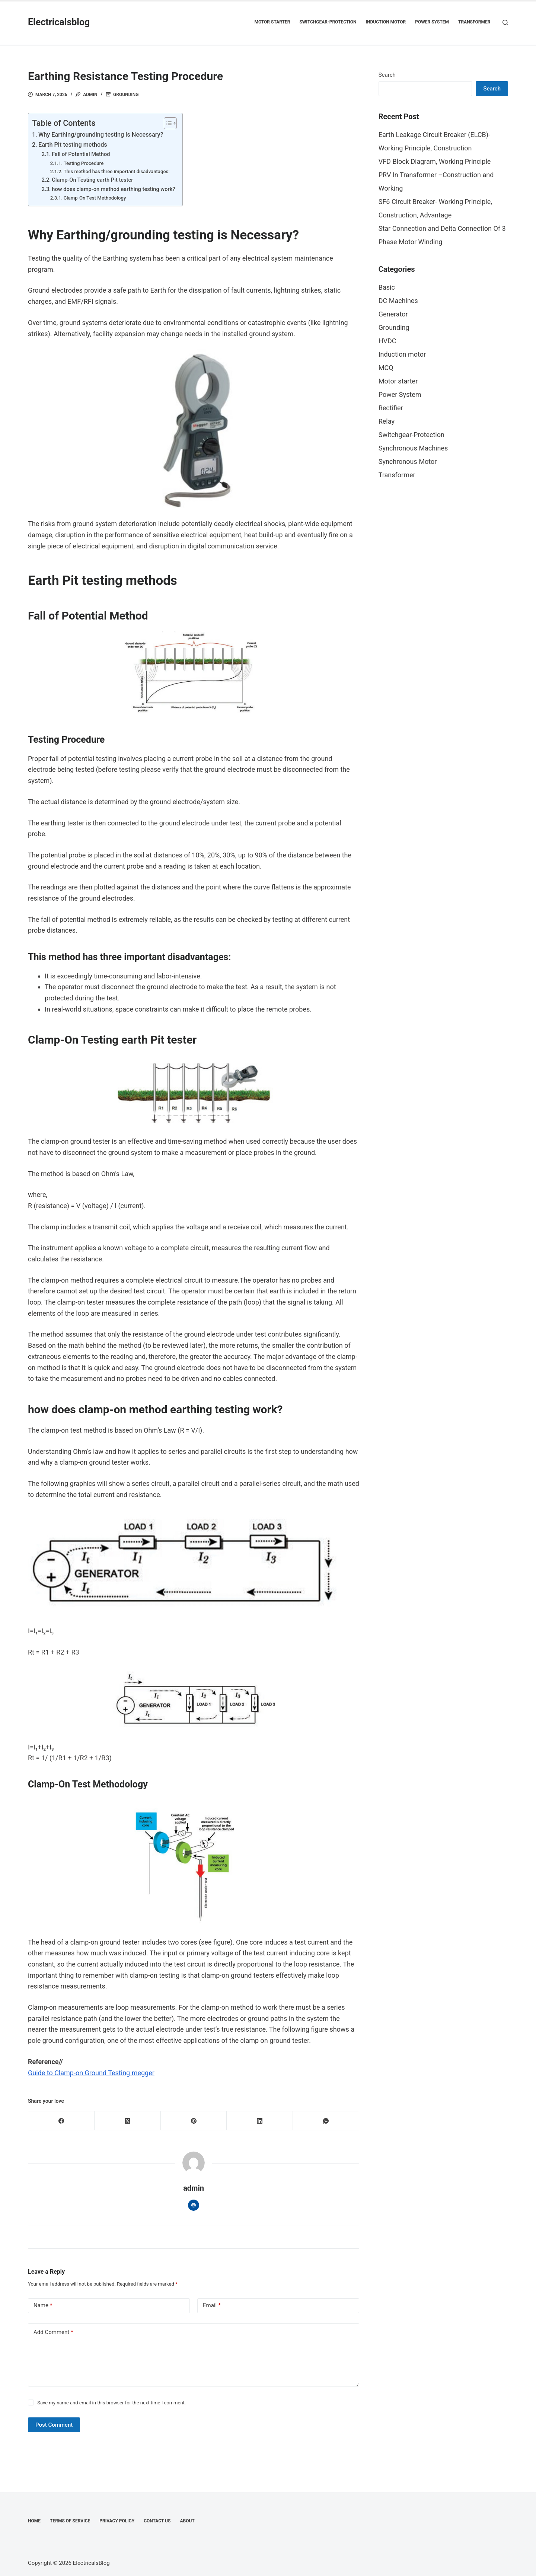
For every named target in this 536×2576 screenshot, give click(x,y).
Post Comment (54, 2424)
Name (43, 2305)
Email (212, 2305)
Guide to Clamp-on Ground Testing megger (91, 2073)
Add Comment (53, 2332)
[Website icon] (193, 2205)
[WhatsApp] (326, 2120)
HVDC (387, 341)
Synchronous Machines (413, 448)
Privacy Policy (116, 2521)
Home (34, 2521)
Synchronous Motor (408, 461)
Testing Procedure (83, 163)
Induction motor (386, 22)
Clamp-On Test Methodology (95, 198)
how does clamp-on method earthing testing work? (113, 189)
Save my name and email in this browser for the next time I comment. (111, 2402)
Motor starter (272, 22)
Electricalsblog (59, 22)
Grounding (125, 94)
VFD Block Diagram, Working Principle (435, 161)
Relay (387, 421)
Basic (387, 287)
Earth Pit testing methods (72, 144)
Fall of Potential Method (81, 154)
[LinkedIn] (260, 2120)
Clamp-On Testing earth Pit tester (92, 179)
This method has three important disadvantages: (117, 171)
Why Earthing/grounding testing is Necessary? (100, 134)
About (187, 2521)
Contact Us (157, 2521)
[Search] (505, 22)
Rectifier (391, 408)
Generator (393, 314)
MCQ (386, 368)
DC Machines (398, 301)
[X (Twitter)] (128, 2120)
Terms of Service (70, 2521)
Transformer (474, 22)
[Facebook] (61, 2120)
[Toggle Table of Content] (166, 123)
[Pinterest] (194, 2120)
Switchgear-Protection (327, 22)
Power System (432, 22)
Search (387, 74)
